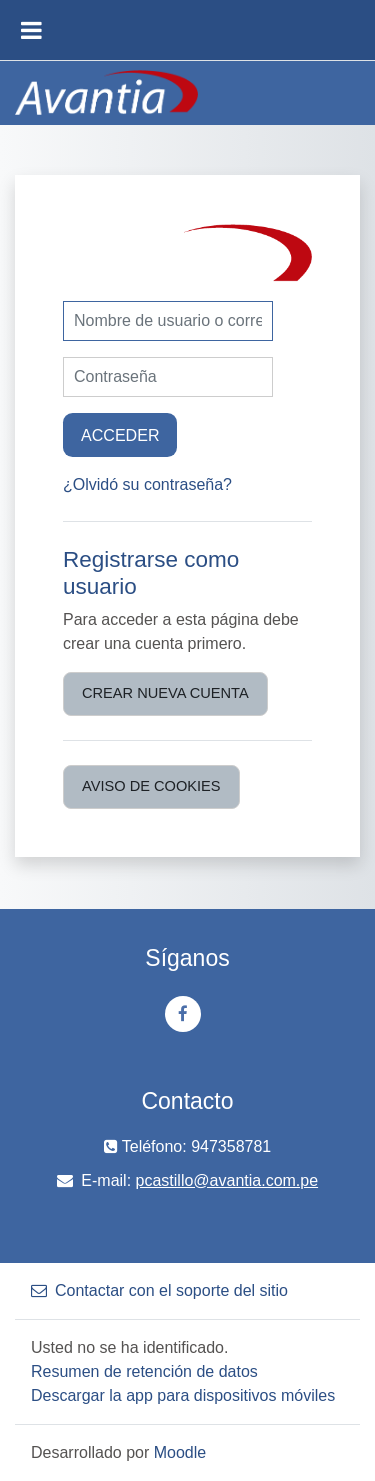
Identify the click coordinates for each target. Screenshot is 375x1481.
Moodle (180, 1452)
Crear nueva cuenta (165, 693)
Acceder (120, 435)
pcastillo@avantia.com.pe (227, 1180)
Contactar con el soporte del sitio (159, 1290)
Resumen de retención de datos (144, 1371)
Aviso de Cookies (151, 786)
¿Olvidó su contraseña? (147, 484)
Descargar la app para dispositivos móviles (183, 1395)
